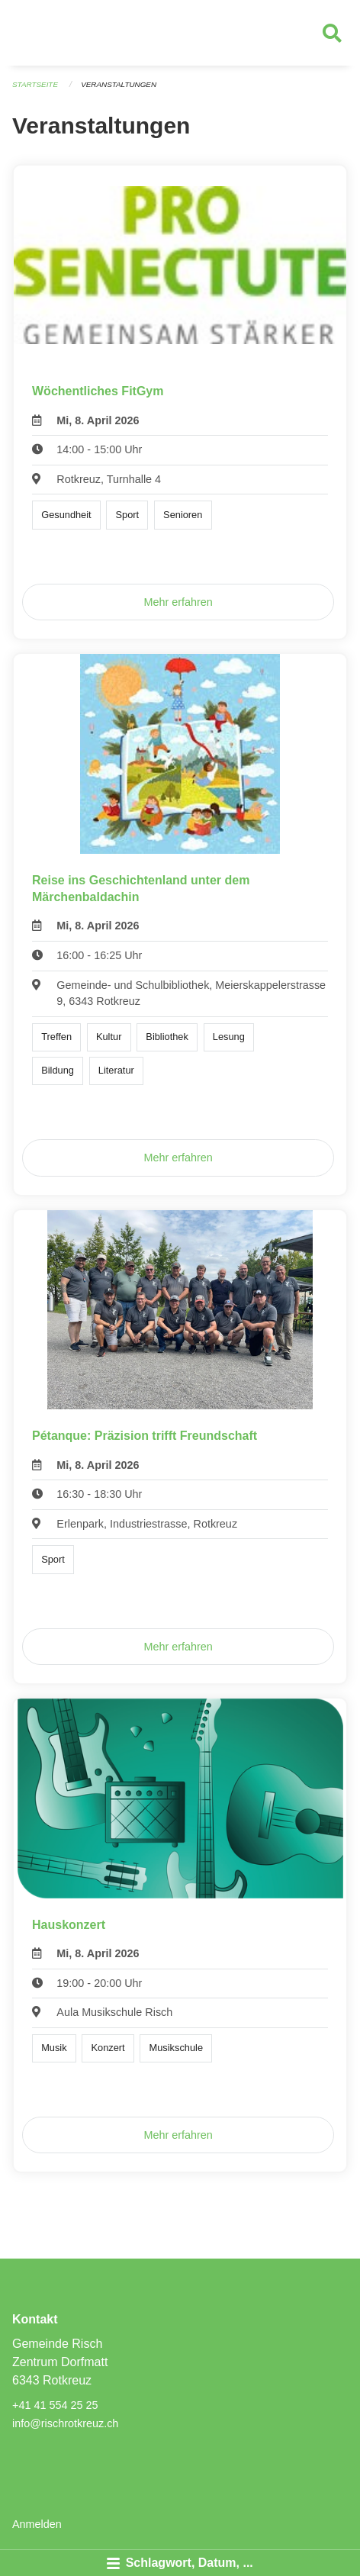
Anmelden (37, 2524)
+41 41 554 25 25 (55, 2405)
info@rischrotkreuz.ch (65, 2423)
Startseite (35, 84)
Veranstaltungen (118, 84)
